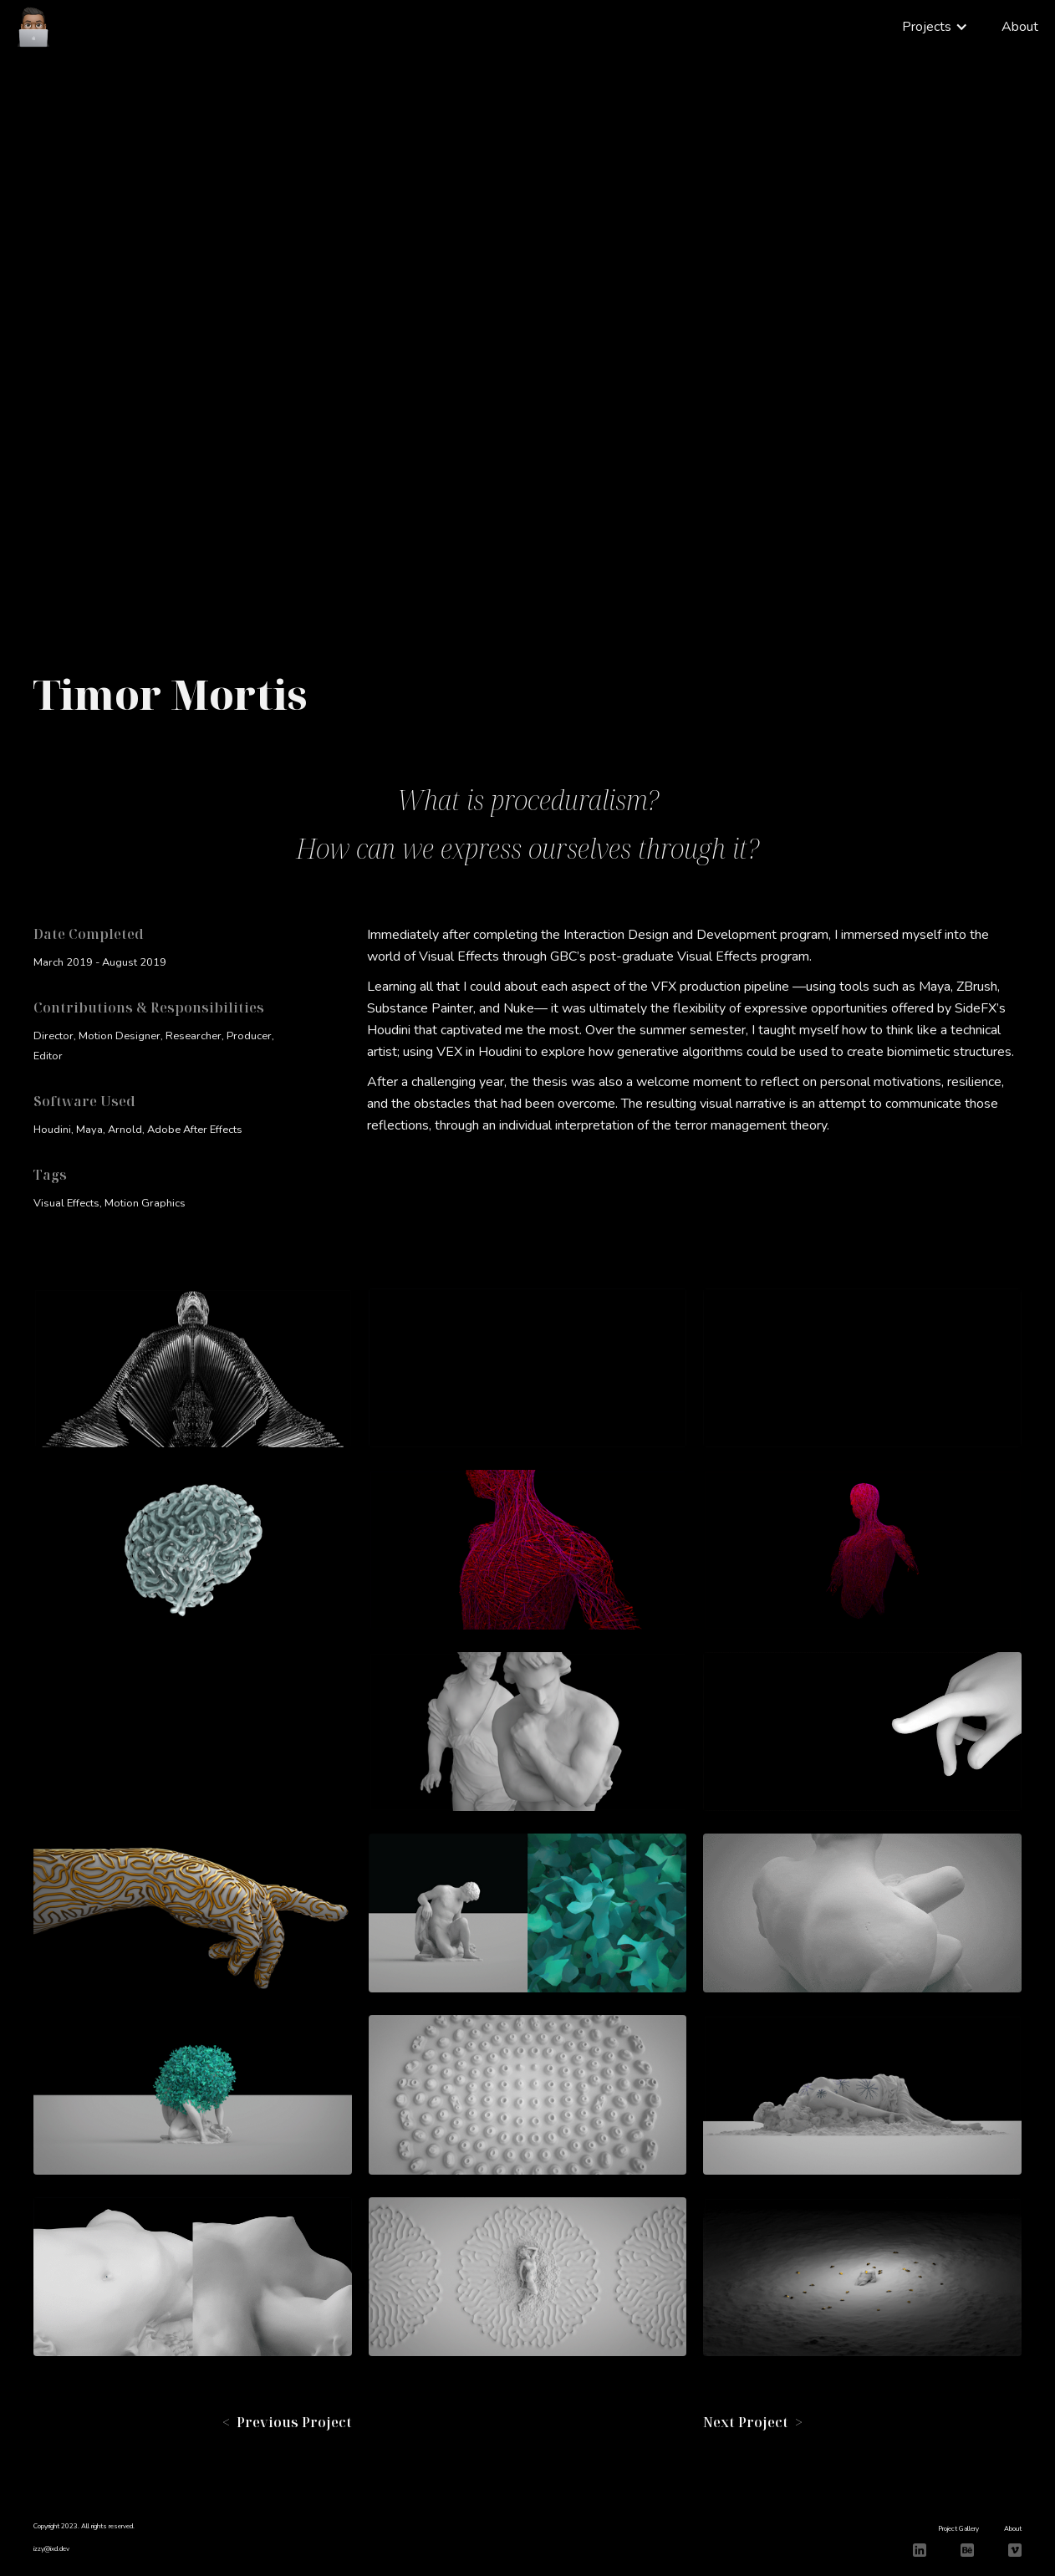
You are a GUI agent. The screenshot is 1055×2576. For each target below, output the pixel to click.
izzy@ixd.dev (51, 2548)
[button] (935, 27)
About (1019, 27)
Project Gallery (958, 2528)
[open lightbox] (192, 1367)
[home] (33, 25)
